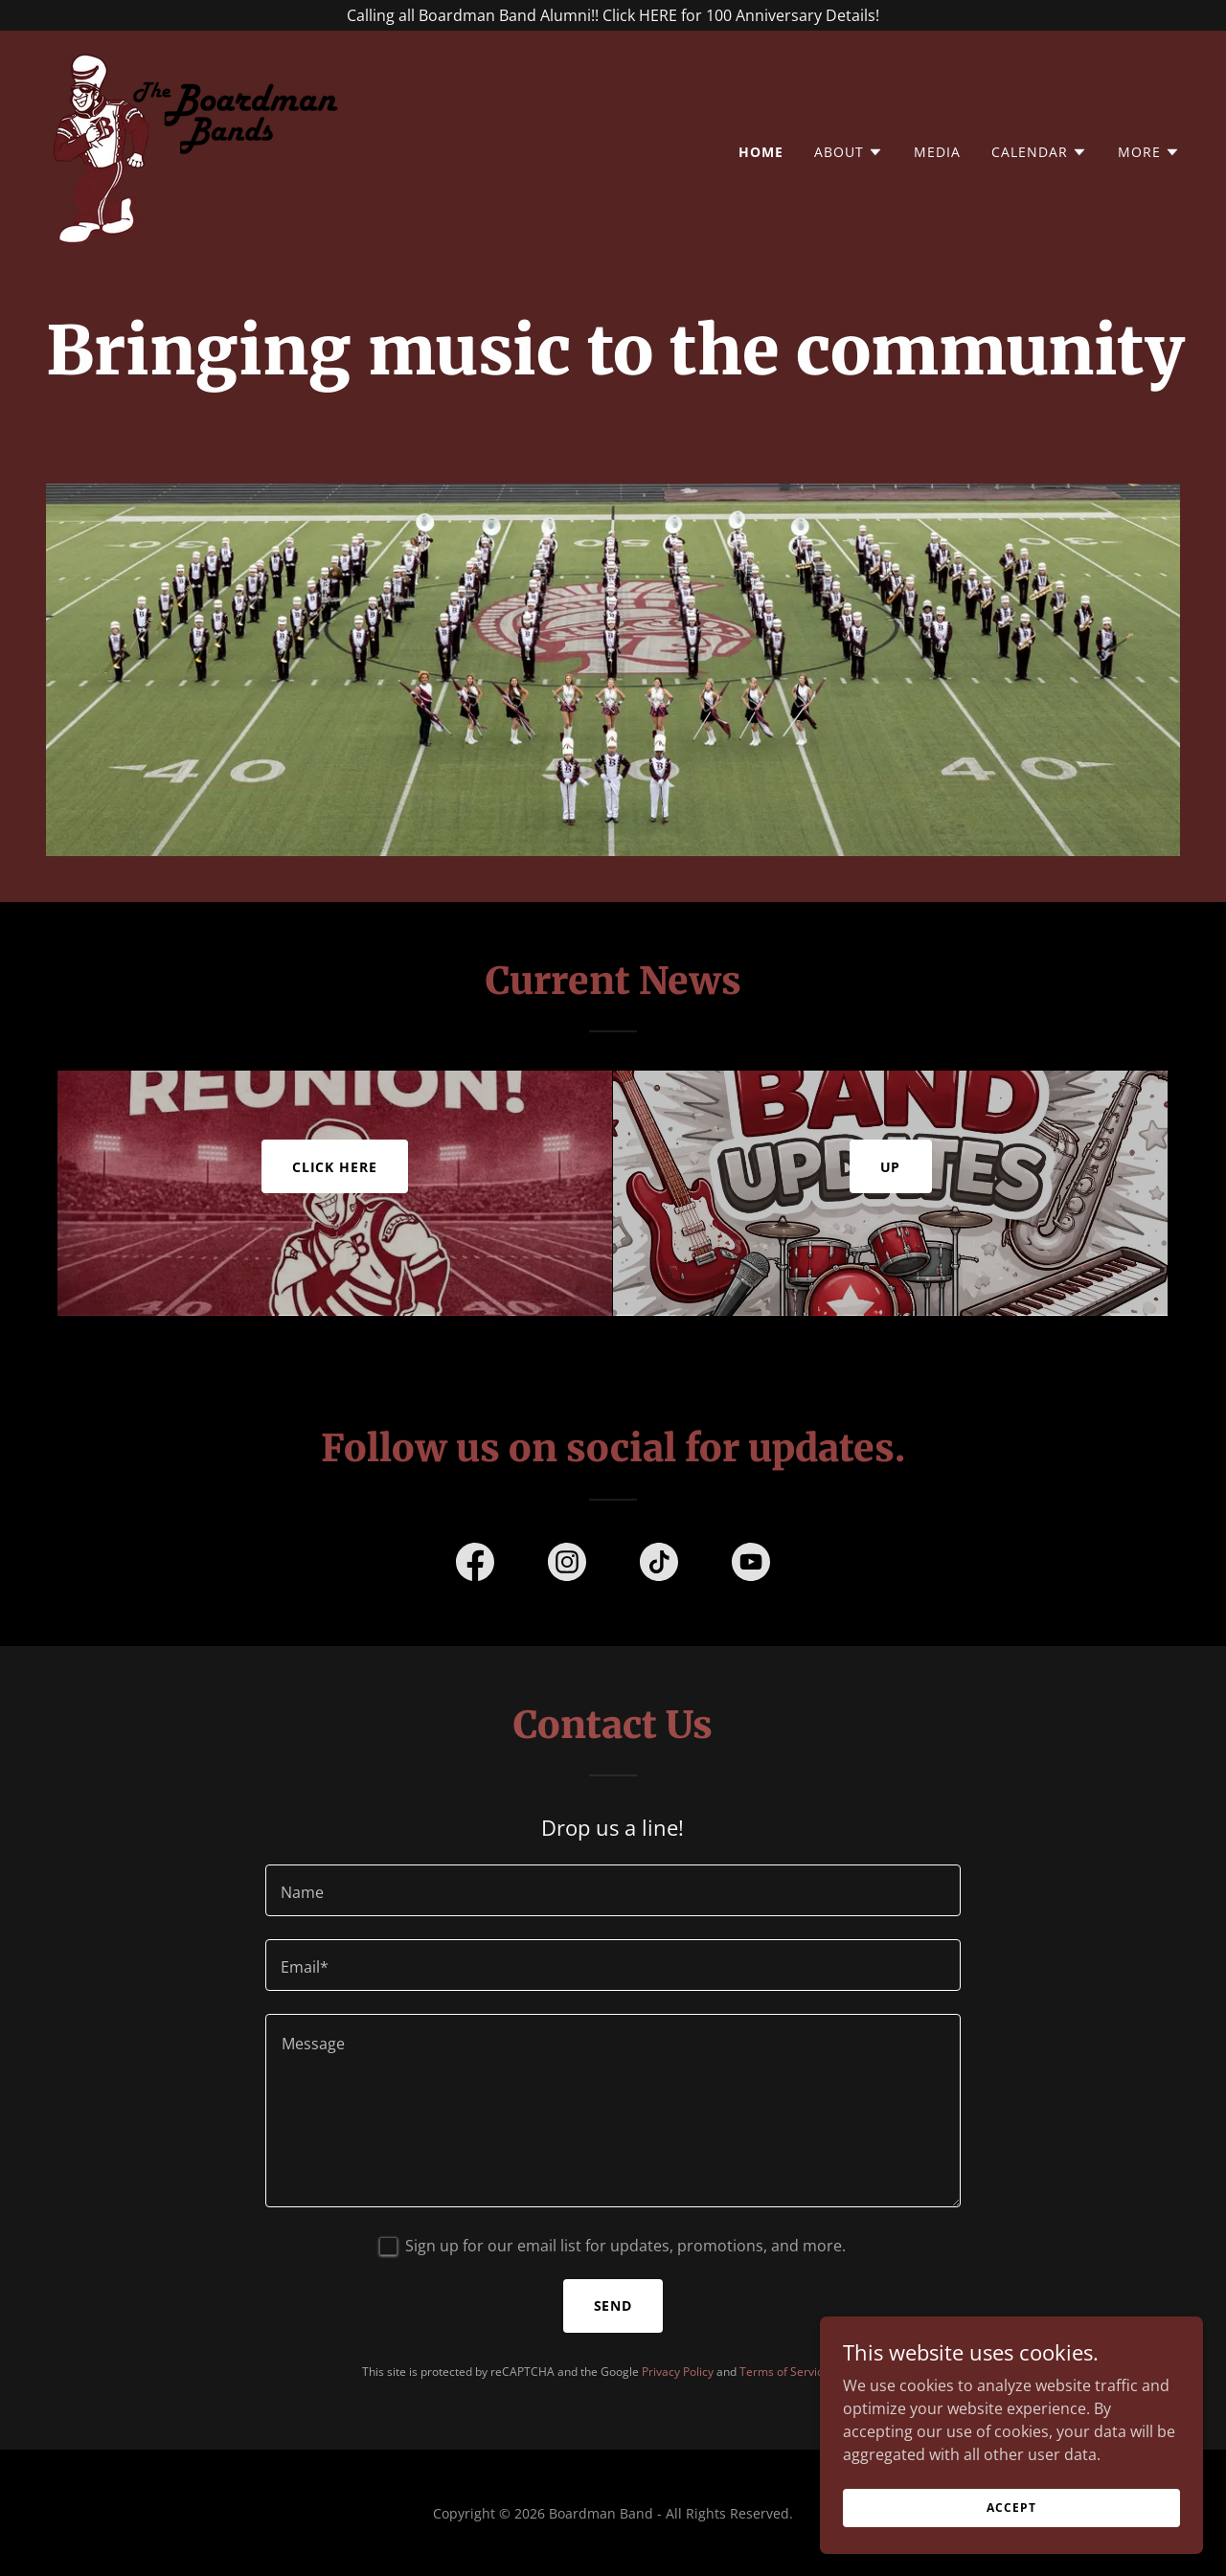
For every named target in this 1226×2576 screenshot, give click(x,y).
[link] (199, 147)
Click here (335, 1165)
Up (890, 1165)
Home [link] (760, 152)
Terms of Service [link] (784, 2370)
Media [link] (937, 152)
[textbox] (612, 1889)
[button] (848, 152)
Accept (1011, 2533)
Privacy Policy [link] (678, 2370)
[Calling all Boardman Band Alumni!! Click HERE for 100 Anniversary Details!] (613, 15)
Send (613, 2304)
